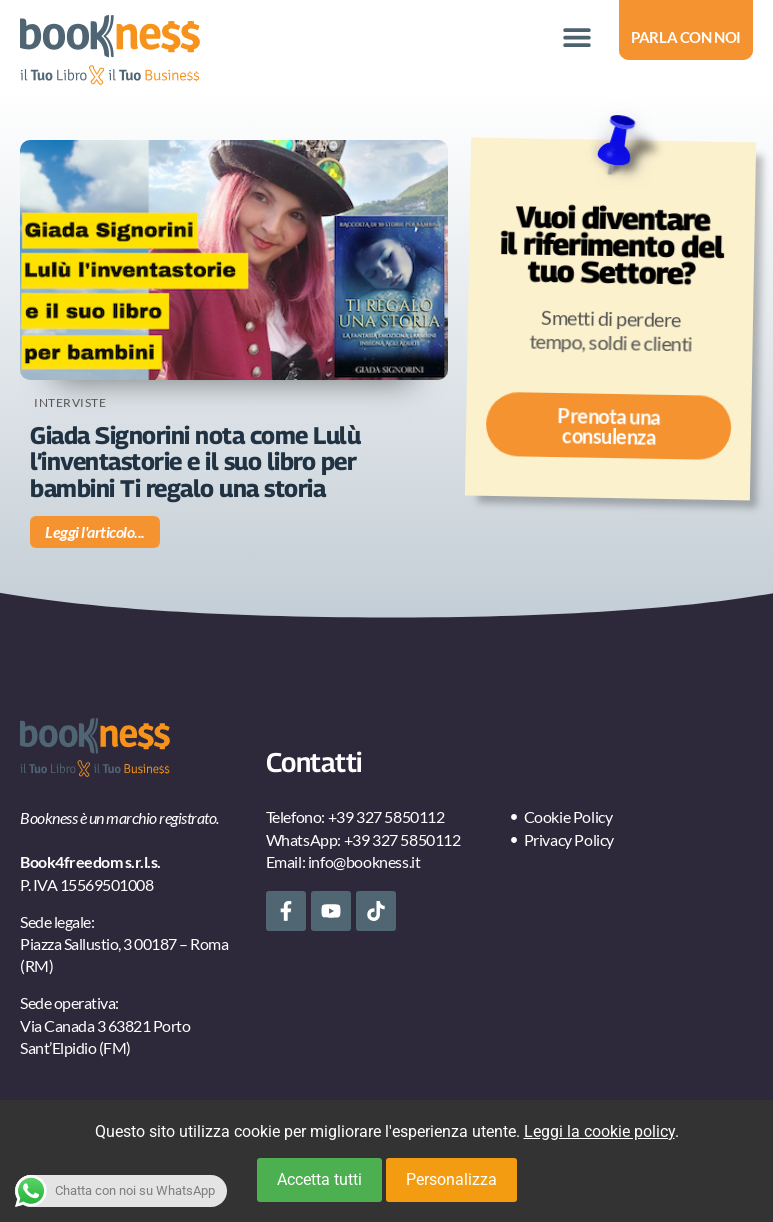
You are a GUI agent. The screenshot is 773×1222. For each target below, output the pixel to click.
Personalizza (451, 1179)
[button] (576, 37)
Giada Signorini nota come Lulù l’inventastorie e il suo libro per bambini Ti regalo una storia (195, 461)
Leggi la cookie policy (599, 1131)
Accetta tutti (319, 1179)
